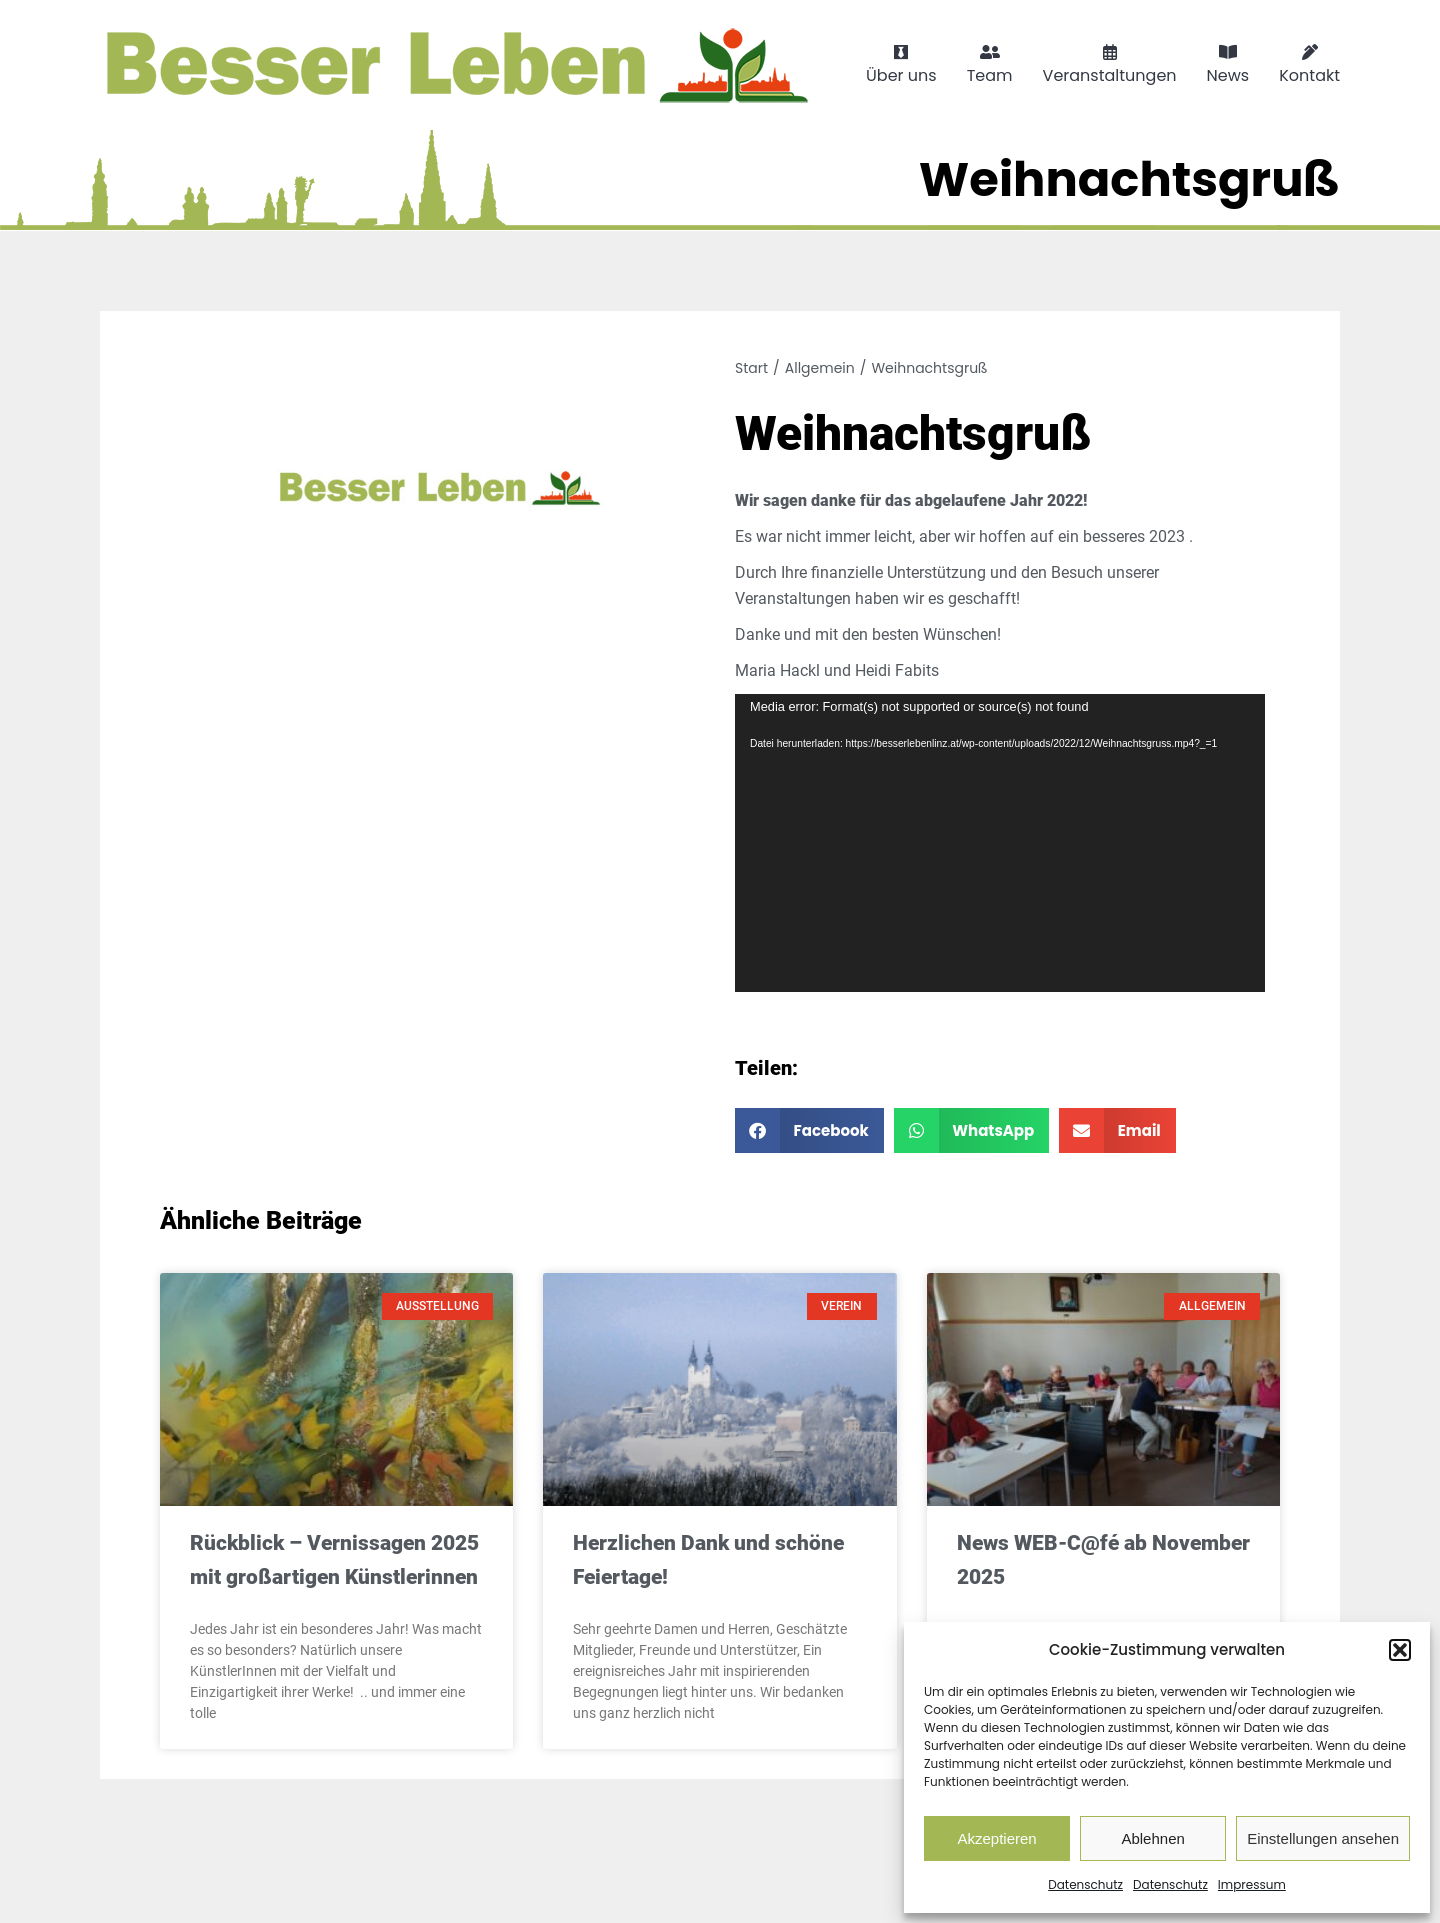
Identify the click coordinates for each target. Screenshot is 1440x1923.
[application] (1000, 843)
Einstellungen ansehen (1323, 1838)
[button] (1400, 1650)
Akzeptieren (996, 1838)
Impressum (1252, 1884)
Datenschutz (1085, 1884)
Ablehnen (1152, 1838)
